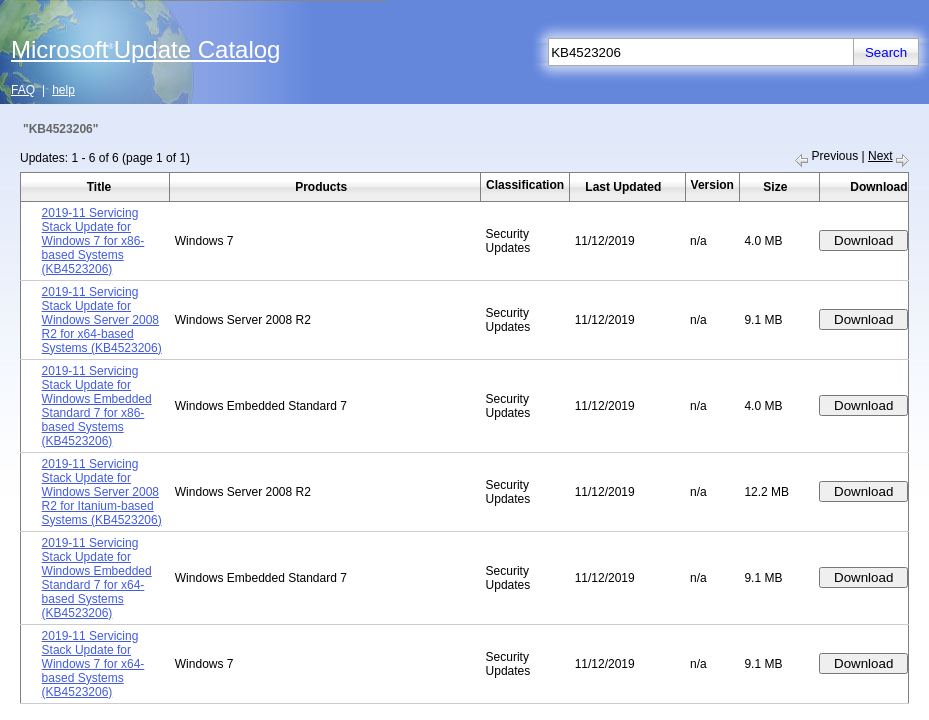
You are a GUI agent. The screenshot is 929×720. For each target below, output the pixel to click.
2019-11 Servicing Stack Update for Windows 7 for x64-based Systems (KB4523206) (93, 664)
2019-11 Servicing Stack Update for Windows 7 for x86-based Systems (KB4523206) (93, 241)
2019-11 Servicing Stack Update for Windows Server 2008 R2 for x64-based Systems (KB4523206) (102, 320)
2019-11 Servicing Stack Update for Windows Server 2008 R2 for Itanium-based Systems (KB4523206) (102, 492)
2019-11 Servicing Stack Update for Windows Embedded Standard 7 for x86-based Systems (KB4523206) (97, 406)
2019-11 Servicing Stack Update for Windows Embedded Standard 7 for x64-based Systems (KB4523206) (97, 578)
